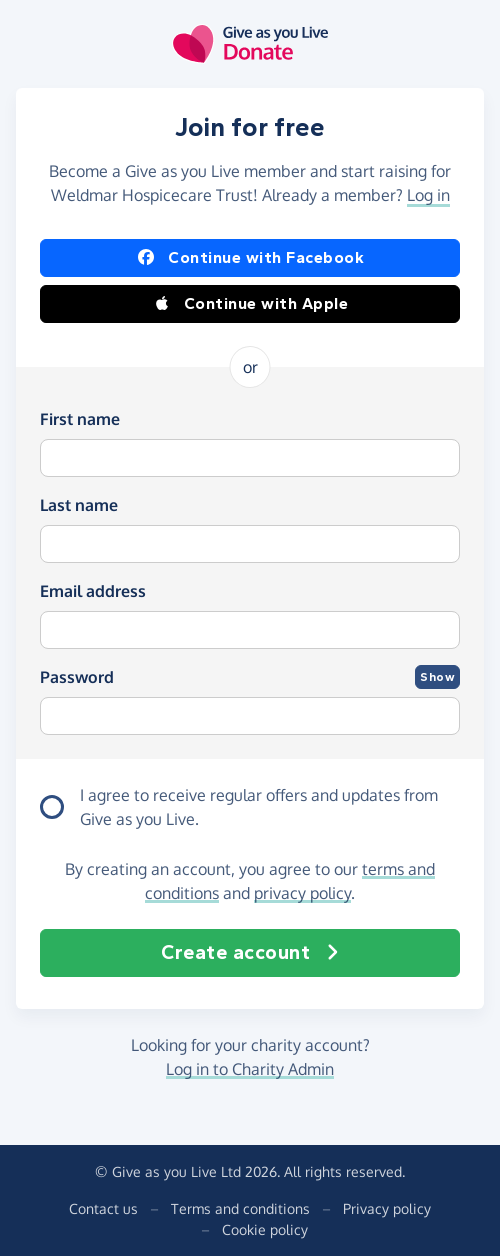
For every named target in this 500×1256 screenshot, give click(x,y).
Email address (93, 591)
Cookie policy (265, 1229)
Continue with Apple (250, 304)
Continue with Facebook (250, 258)
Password (77, 677)
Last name (79, 505)
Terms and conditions (240, 1208)
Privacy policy (387, 1208)
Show (437, 677)
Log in (428, 195)
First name (80, 419)
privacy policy (302, 893)
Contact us (103, 1208)
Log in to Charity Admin (250, 1069)
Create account (250, 953)
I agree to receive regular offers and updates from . (259, 808)
